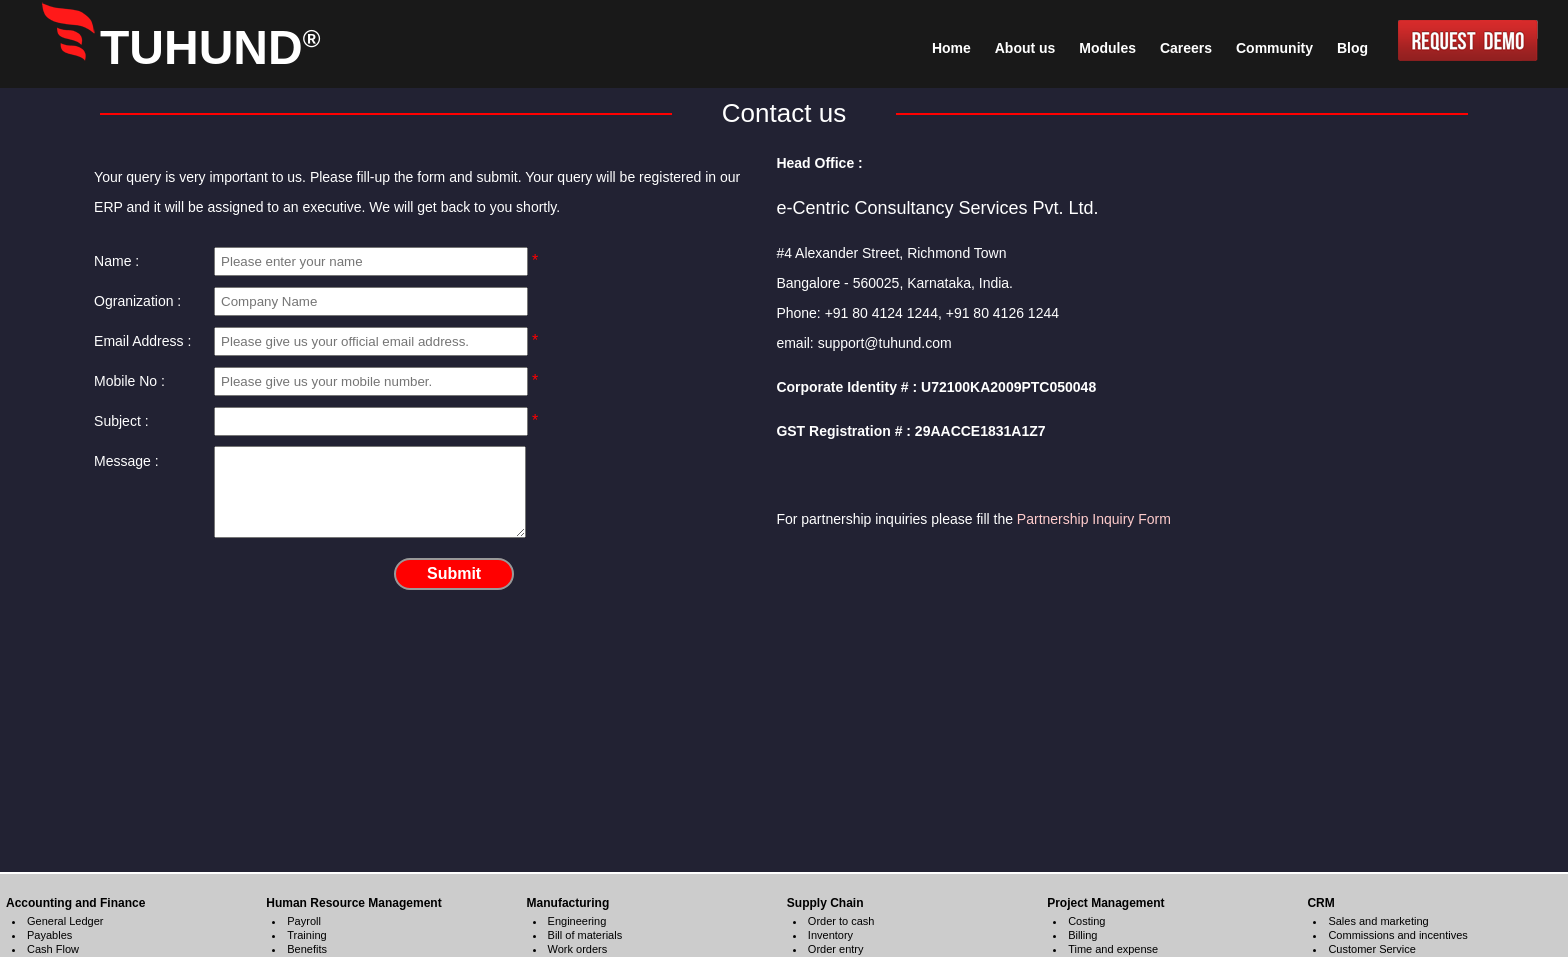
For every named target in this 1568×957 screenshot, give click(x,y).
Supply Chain (825, 903)
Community (1274, 48)
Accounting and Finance (75, 903)
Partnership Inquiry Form (1094, 519)
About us (1025, 48)
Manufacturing (568, 903)
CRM (1320, 903)
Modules (1107, 48)
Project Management (1105, 903)
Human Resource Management (353, 903)
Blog (1352, 48)
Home (951, 48)
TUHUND (210, 47)
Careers (1186, 48)
